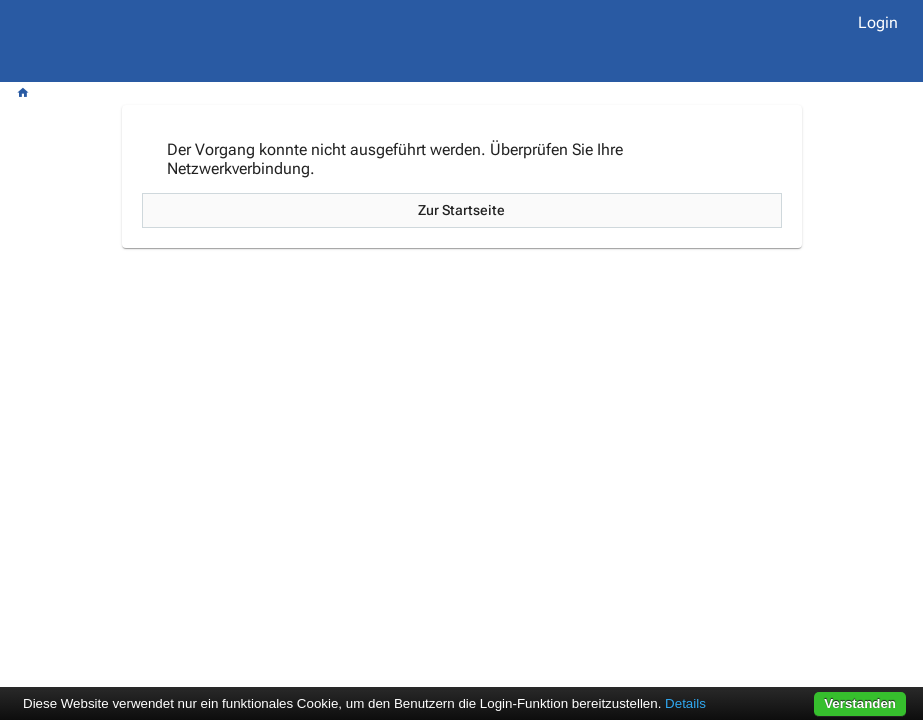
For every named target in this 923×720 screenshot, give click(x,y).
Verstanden (860, 703)
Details (685, 703)
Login (878, 22)
